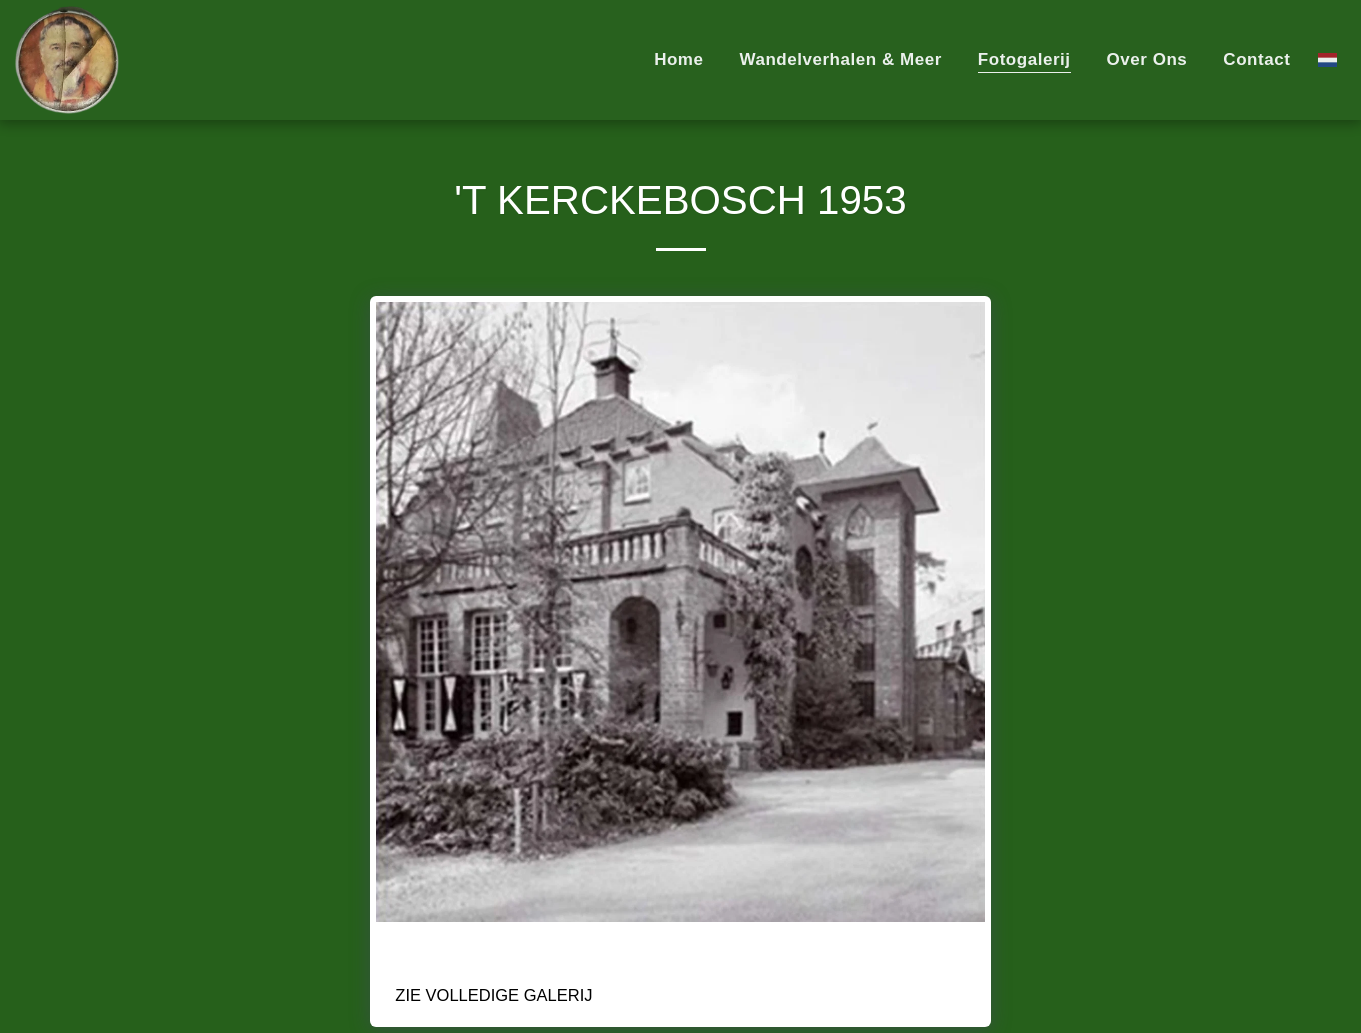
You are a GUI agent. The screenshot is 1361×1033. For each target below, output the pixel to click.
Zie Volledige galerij (493, 995)
